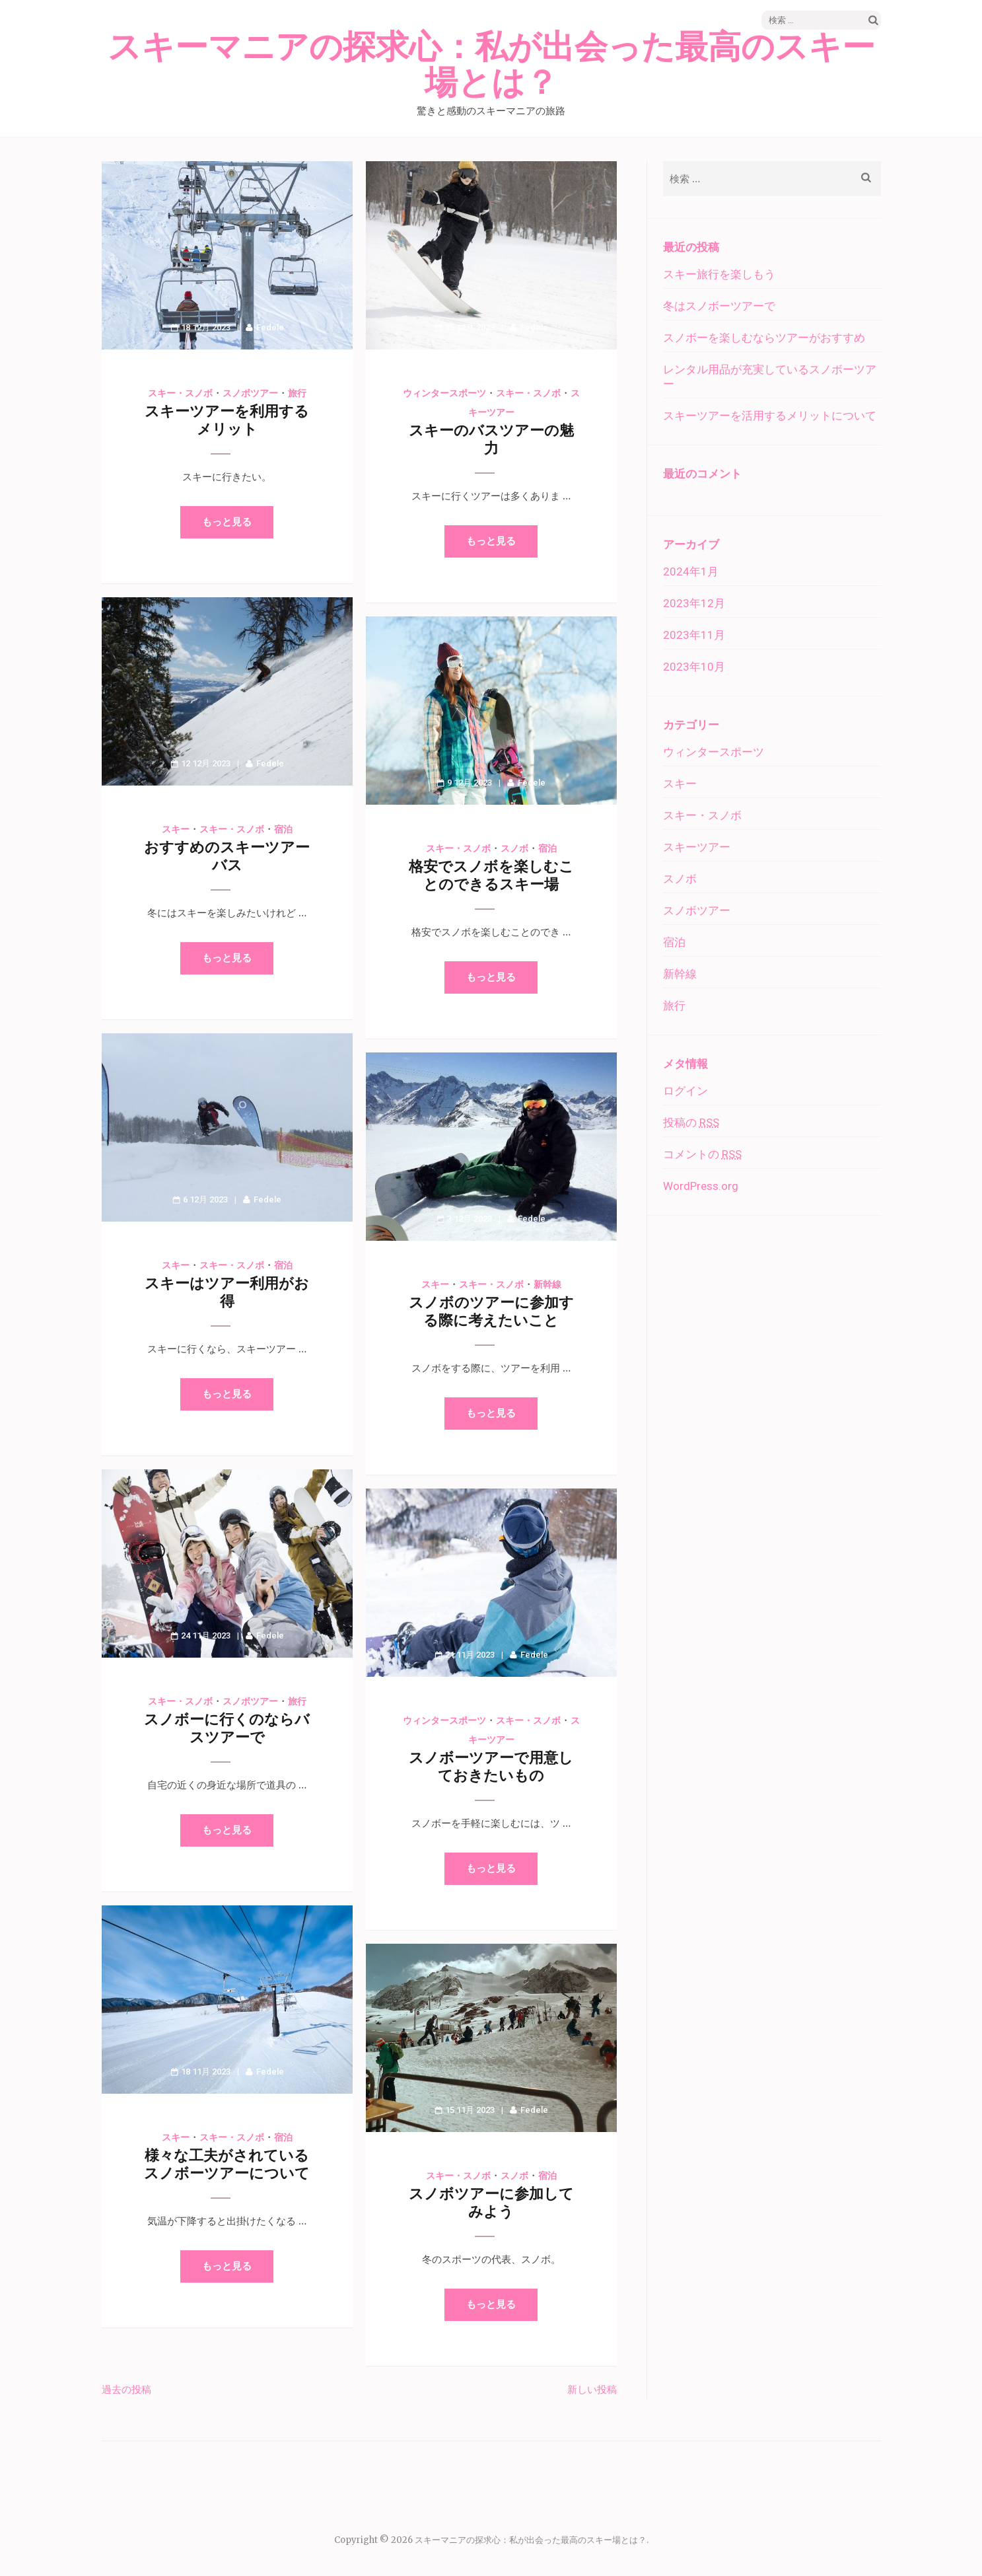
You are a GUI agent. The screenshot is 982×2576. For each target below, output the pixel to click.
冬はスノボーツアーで (719, 306)
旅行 (297, 393)
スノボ (514, 848)
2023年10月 (694, 666)
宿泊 (283, 829)
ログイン (685, 1090)
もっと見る (227, 522)
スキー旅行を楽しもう (719, 274)
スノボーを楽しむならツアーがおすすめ (764, 337)
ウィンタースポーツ (444, 393)
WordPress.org (700, 1186)
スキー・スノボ (180, 393)
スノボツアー (250, 393)
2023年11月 (694, 635)
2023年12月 (694, 603)
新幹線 (547, 1284)
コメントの (702, 1154)
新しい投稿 (592, 2389)
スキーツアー (696, 847)
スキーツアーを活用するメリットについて (769, 415)
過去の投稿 (126, 2389)
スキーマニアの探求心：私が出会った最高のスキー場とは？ (491, 65)
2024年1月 (691, 571)
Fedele (270, 327)
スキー (176, 829)
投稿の (691, 1122)
